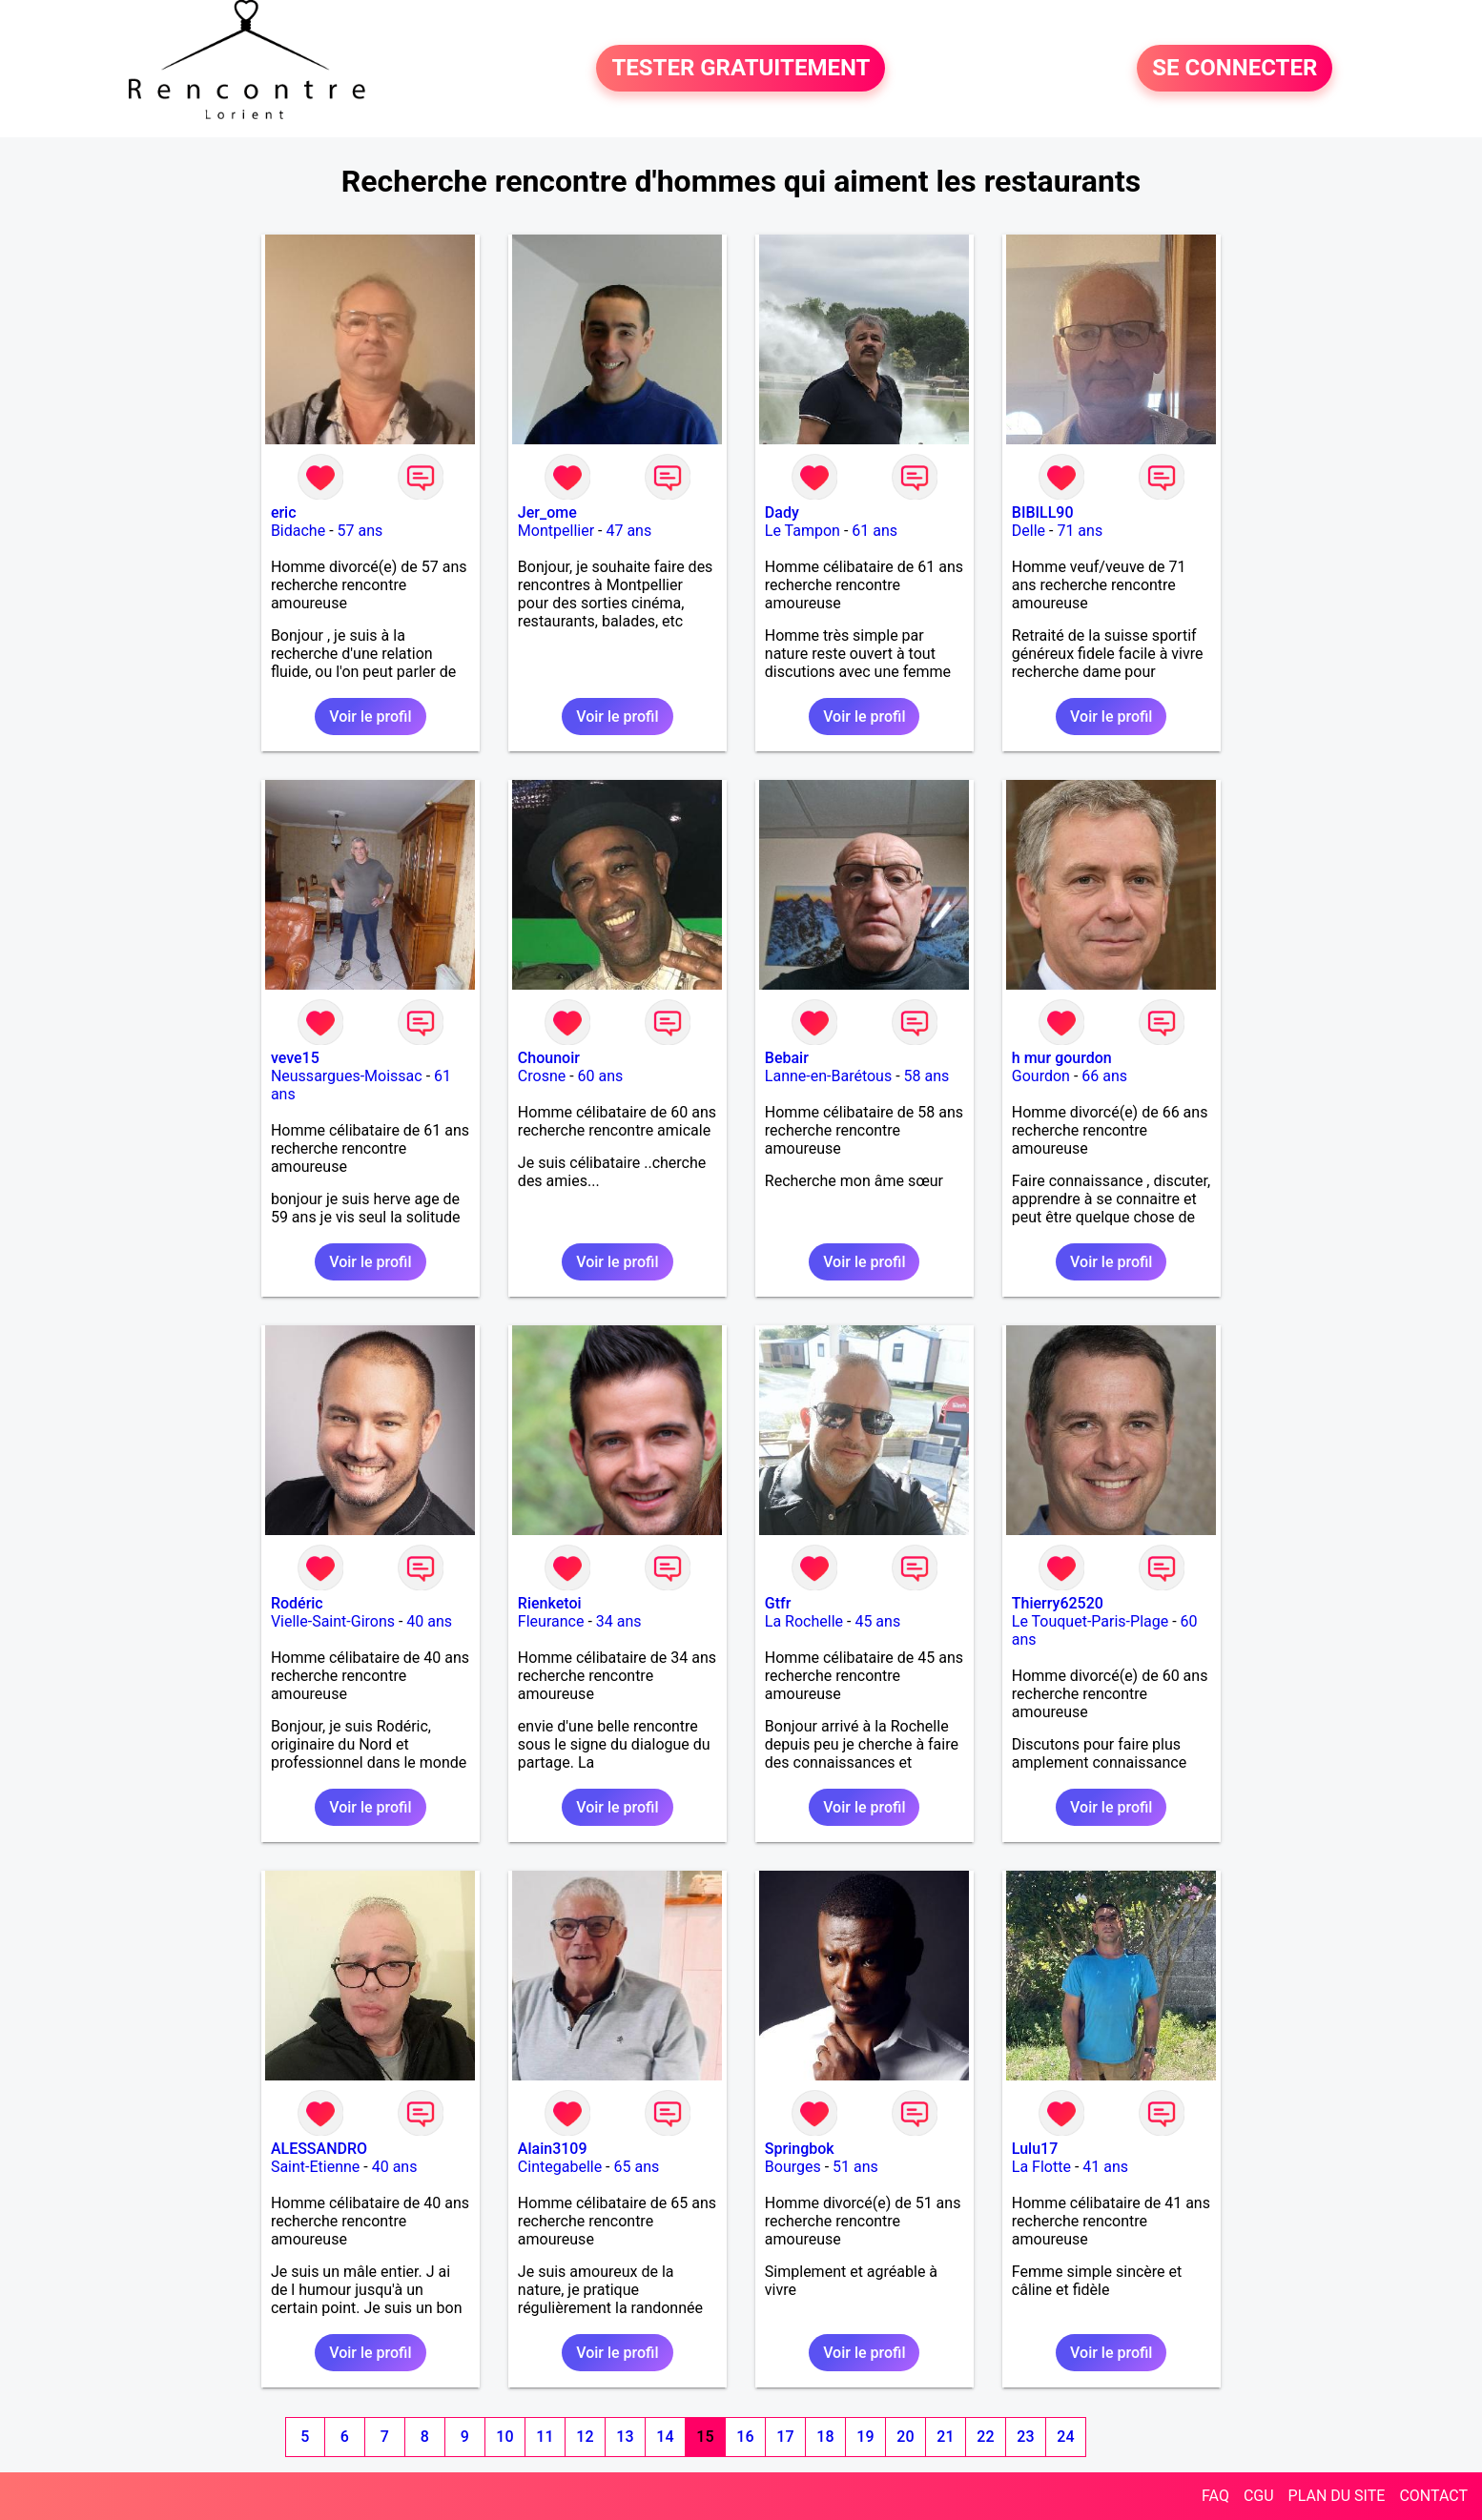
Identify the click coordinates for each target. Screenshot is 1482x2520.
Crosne (542, 1076)
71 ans (1079, 531)
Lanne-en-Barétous (828, 1076)
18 (825, 2437)
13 (624, 2437)
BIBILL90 (1043, 512)
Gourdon (1041, 1076)
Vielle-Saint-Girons (333, 1621)
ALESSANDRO (319, 2149)
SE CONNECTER (1234, 68)
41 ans (1105, 2167)
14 (664, 2437)
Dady (782, 512)
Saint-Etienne (315, 2167)
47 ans (628, 531)
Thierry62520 (1057, 1603)
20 (905, 2437)
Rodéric (297, 1603)
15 (704, 2437)
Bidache (298, 531)
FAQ (1215, 2496)
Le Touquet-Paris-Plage (1090, 1621)
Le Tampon (802, 531)
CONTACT (1433, 2496)
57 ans (360, 531)
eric (284, 512)
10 (504, 2437)
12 (584, 2437)
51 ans (855, 2167)
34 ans (619, 1621)
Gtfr (778, 1603)
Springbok (799, 2149)
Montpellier (556, 531)
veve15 (295, 1058)
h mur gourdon (1062, 1058)
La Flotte (1041, 2167)
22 (985, 2437)
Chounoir (549, 1058)
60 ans (601, 1076)
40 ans (429, 1621)
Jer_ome (547, 512)
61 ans (874, 531)
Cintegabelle (560, 2167)
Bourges (793, 2167)
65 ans (637, 2167)
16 (744, 2437)
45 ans (877, 1621)
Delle (1028, 531)
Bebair (787, 1058)
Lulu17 (1035, 2149)
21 (945, 2437)
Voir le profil (370, 716)
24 (1065, 2437)
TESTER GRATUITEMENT (740, 68)
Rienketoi (550, 1603)
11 (544, 2437)
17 (784, 2437)
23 (1025, 2437)
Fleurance (551, 1621)
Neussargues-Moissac (346, 1076)
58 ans (927, 1076)
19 (865, 2437)
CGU (1259, 2496)
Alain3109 (552, 2149)
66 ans (1104, 1076)
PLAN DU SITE (1337, 2496)
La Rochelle (804, 1621)
